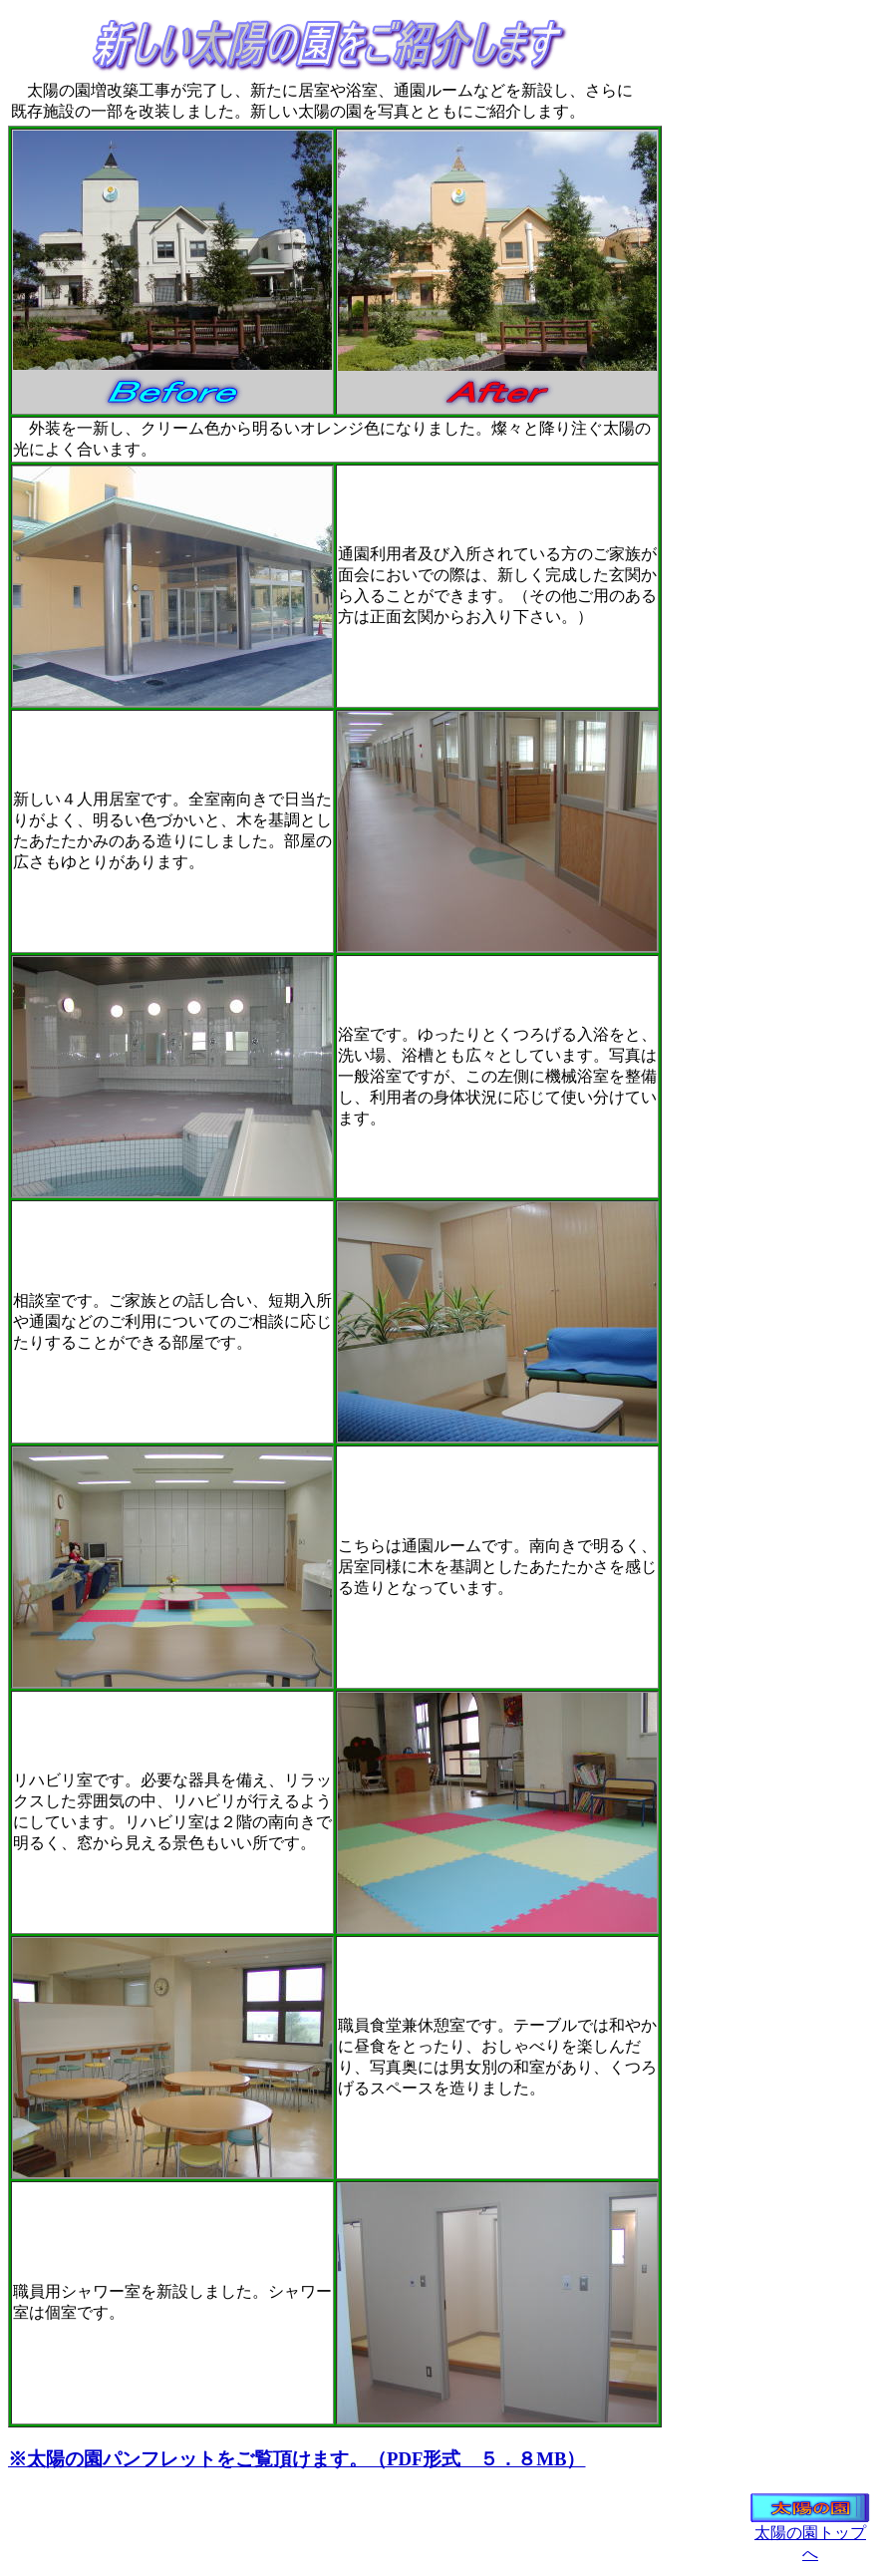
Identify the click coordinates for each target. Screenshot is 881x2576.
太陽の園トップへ (810, 2535)
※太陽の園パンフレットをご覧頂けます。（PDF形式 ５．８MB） (296, 2458)
